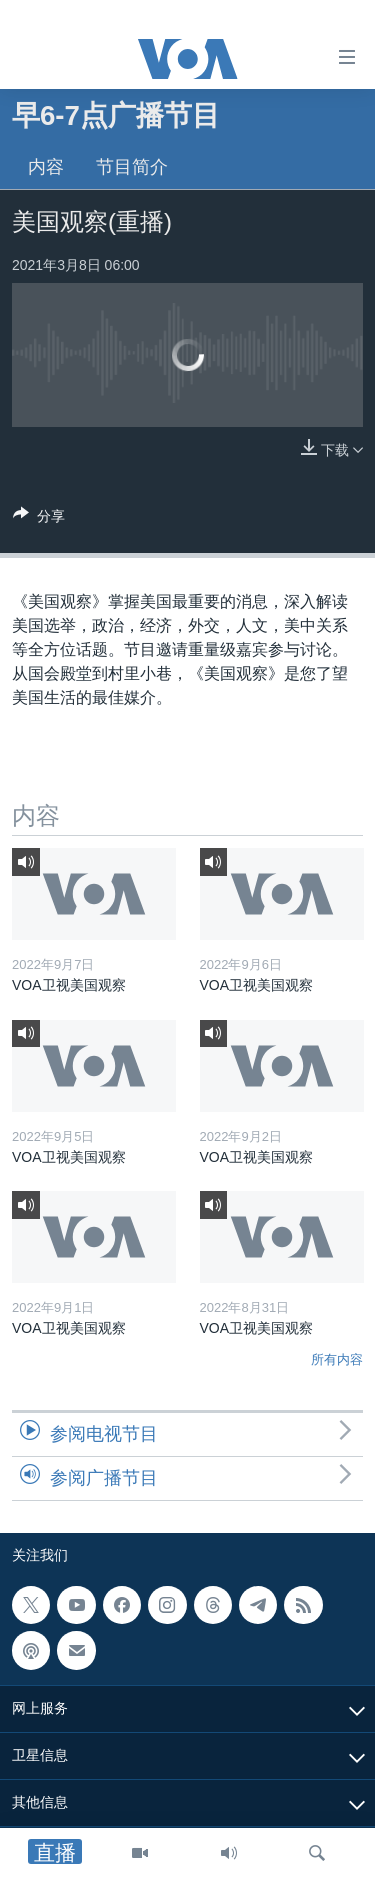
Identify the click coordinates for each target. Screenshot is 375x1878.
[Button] (39, 519)
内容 (46, 167)
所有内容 (337, 1359)
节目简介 (132, 167)
